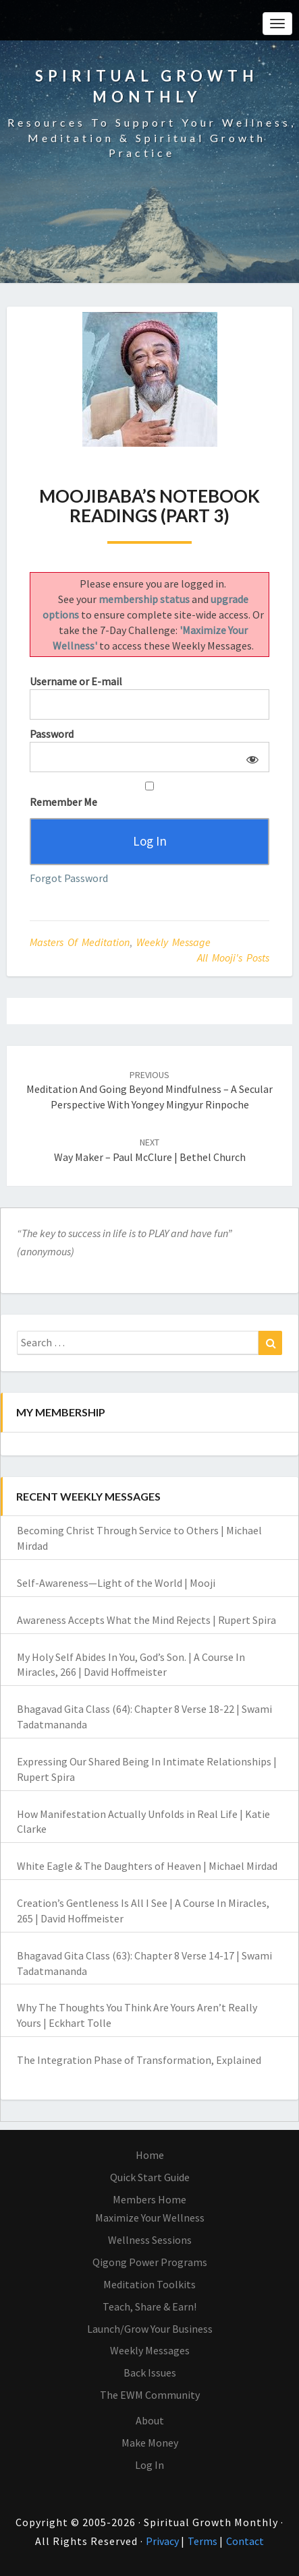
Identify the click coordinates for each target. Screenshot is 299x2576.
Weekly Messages (150, 2350)
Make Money (149, 2442)
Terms (203, 2541)
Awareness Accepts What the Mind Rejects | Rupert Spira (146, 1620)
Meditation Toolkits (149, 2284)
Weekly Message (173, 942)
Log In (149, 2465)
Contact (245, 2541)
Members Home (149, 2199)
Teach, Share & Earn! (149, 2306)
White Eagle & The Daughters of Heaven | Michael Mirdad (147, 1866)
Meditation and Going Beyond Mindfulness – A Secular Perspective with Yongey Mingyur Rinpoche (149, 1090)
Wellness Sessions (150, 2240)
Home (150, 2155)
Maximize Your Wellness (150, 2217)
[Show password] (250, 757)
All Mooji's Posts (233, 957)
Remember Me (149, 795)
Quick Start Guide (150, 2177)
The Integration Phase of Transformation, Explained (139, 2060)
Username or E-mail (76, 681)
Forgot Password (69, 878)
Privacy (163, 2541)
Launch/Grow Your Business (150, 2328)
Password (52, 734)
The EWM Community (150, 2394)
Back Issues (150, 2372)
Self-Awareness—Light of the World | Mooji (116, 1583)
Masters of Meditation (80, 942)
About (150, 2420)
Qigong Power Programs (149, 2262)
